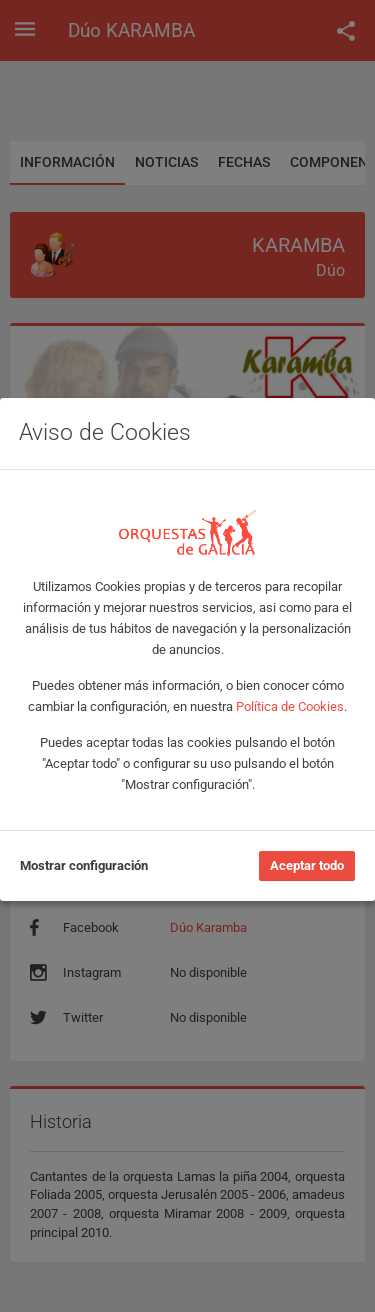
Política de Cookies (290, 706)
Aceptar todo (307, 865)
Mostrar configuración (84, 865)
